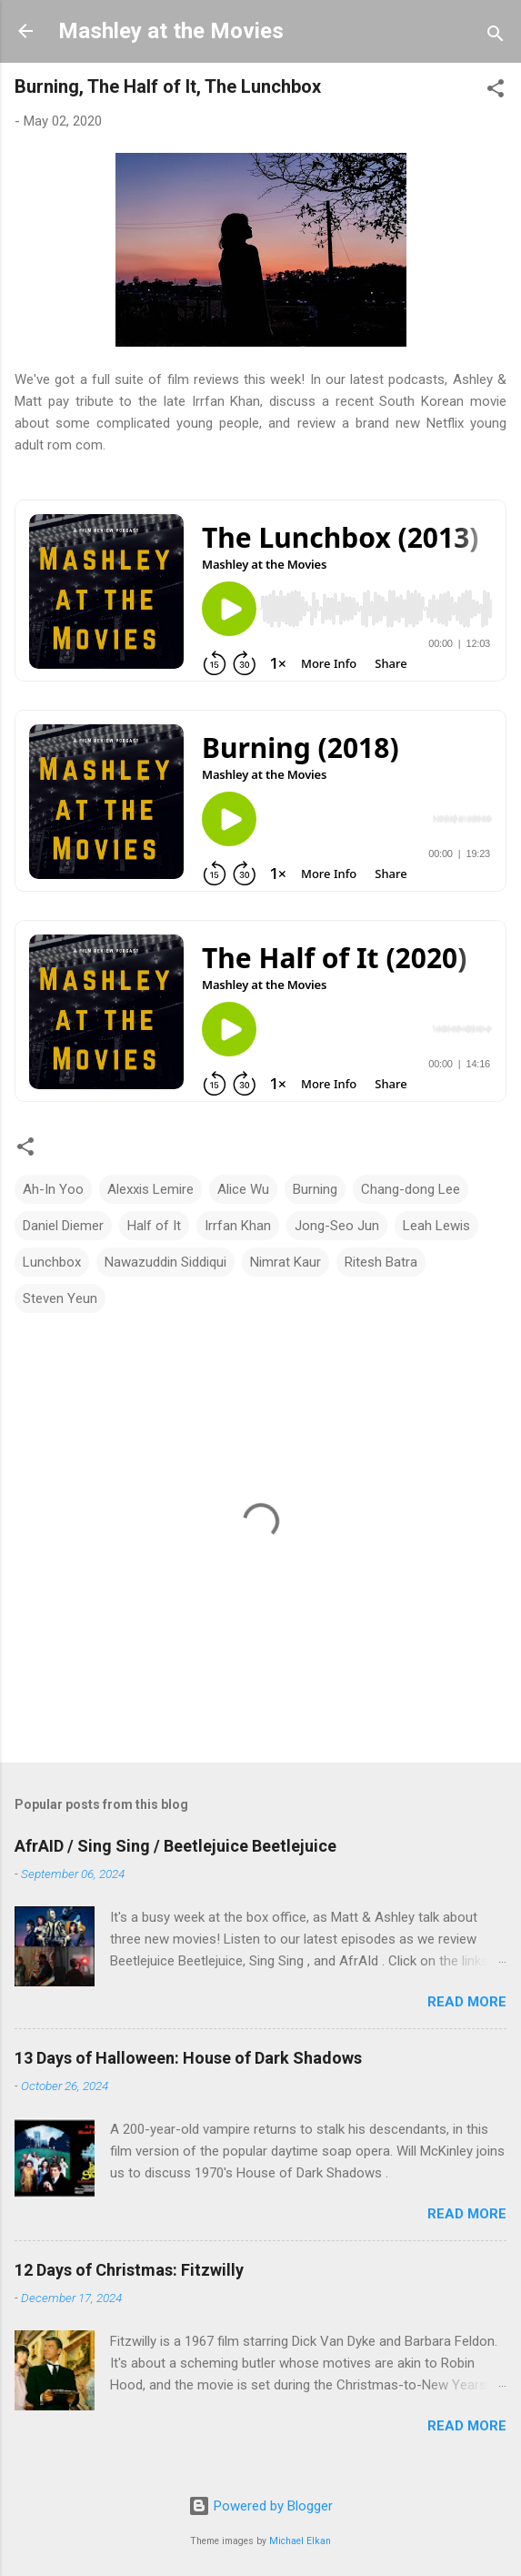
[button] (495, 91)
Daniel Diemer (63, 1225)
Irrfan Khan (238, 1225)
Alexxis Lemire (150, 1189)
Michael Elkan (300, 2541)
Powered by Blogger (260, 2506)
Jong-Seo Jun (337, 1225)
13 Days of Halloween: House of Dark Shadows (188, 2057)
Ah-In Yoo (53, 1189)
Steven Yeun (60, 1298)
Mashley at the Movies (171, 31)
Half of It (154, 1225)
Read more (466, 2002)
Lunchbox (52, 1262)
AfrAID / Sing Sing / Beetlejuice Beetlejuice (175, 1845)
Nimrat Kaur (285, 1262)
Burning (315, 1189)
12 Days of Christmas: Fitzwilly (129, 2269)
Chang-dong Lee (410, 1189)
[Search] (495, 37)
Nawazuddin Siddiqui (165, 1262)
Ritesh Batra (381, 1262)
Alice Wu (243, 1189)
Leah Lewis (436, 1225)
